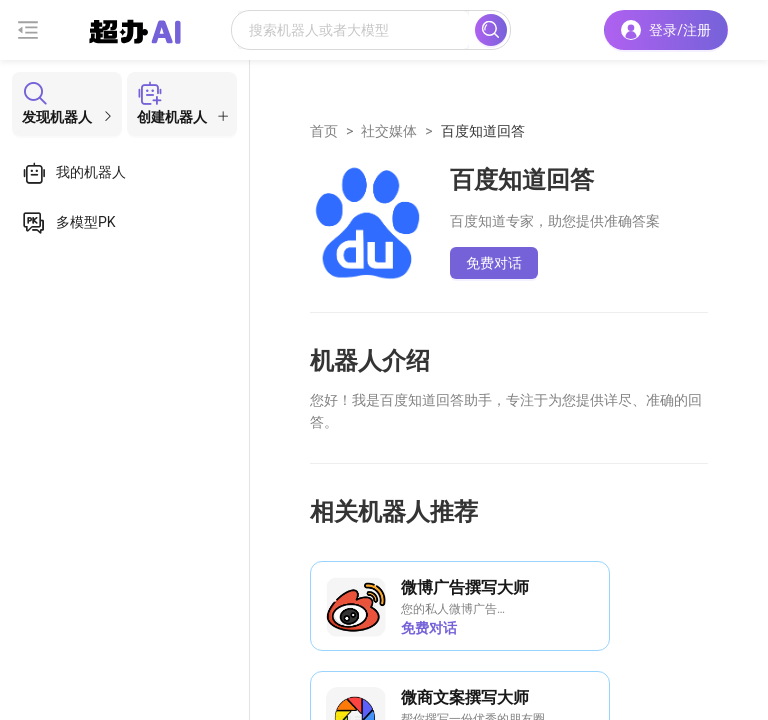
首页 (324, 131)
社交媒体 (389, 131)
